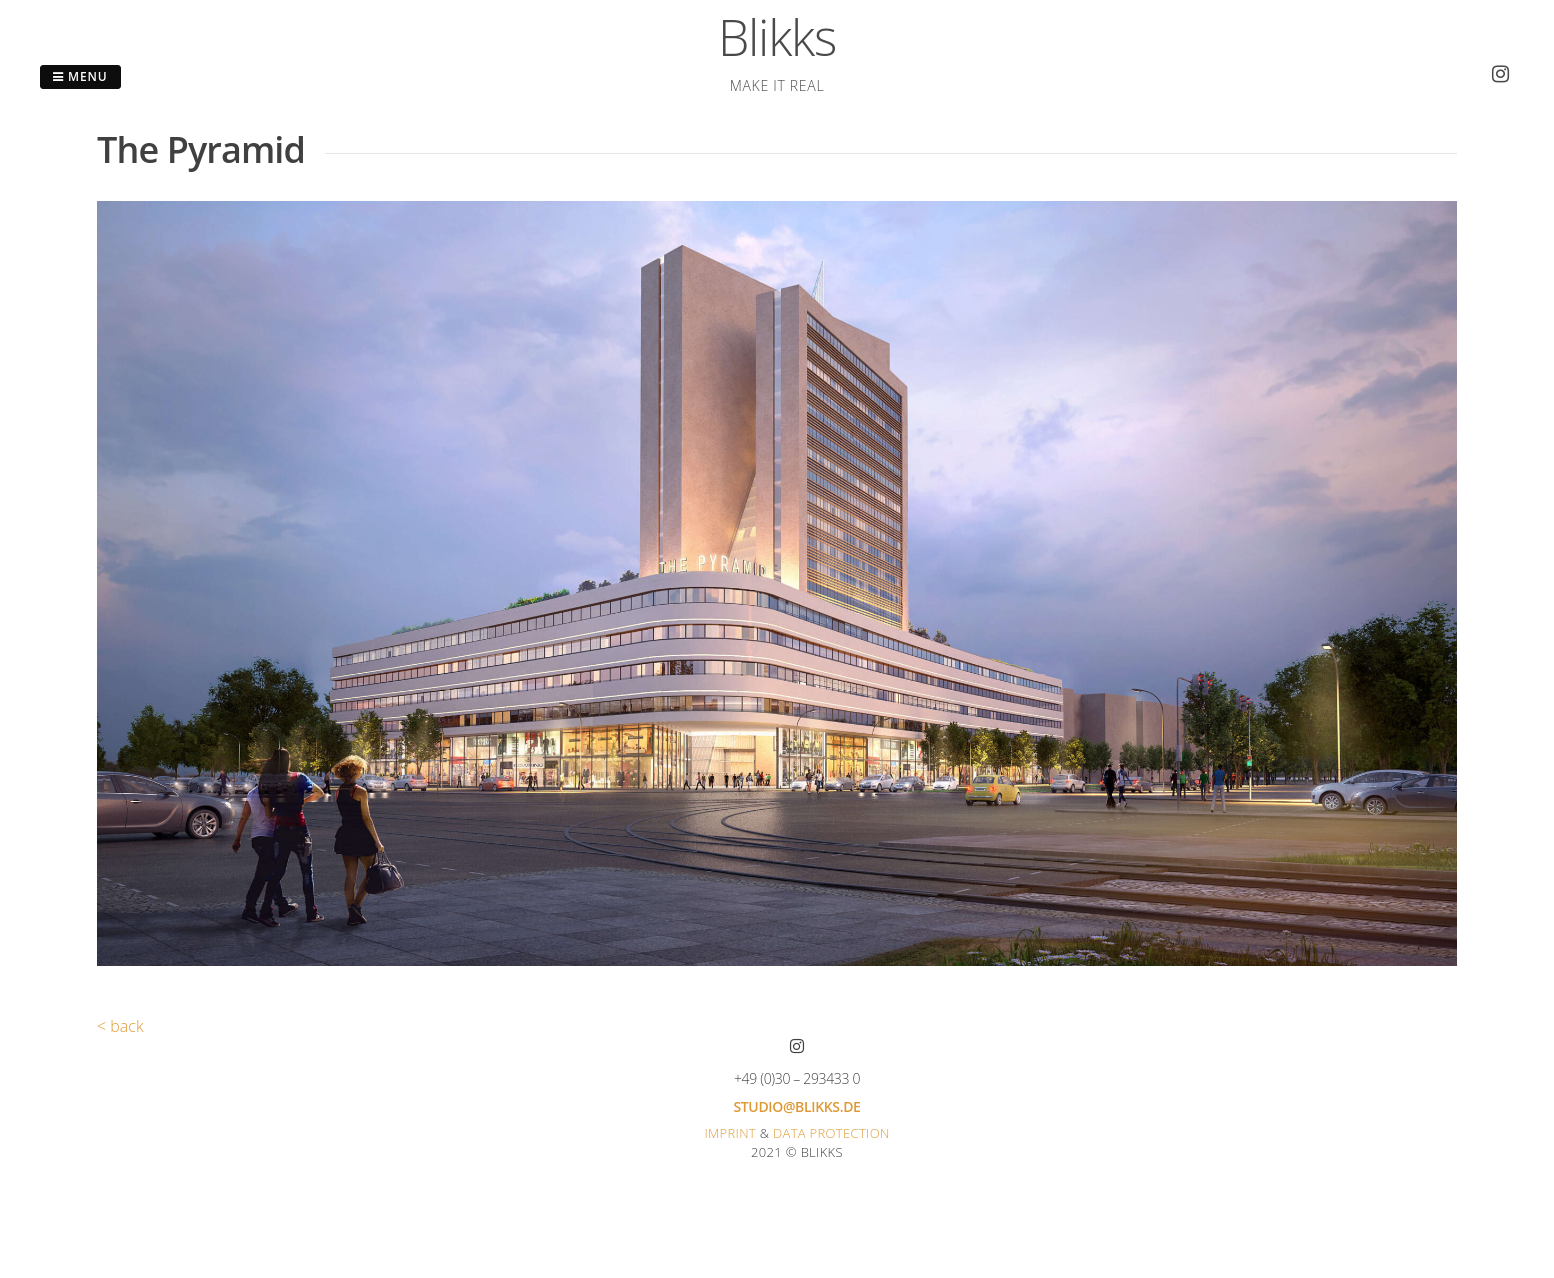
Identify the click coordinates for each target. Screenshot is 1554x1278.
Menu (80, 76)
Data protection (831, 1133)
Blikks (777, 37)
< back (120, 1026)
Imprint (730, 1133)
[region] (777, 583)
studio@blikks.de (796, 1106)
